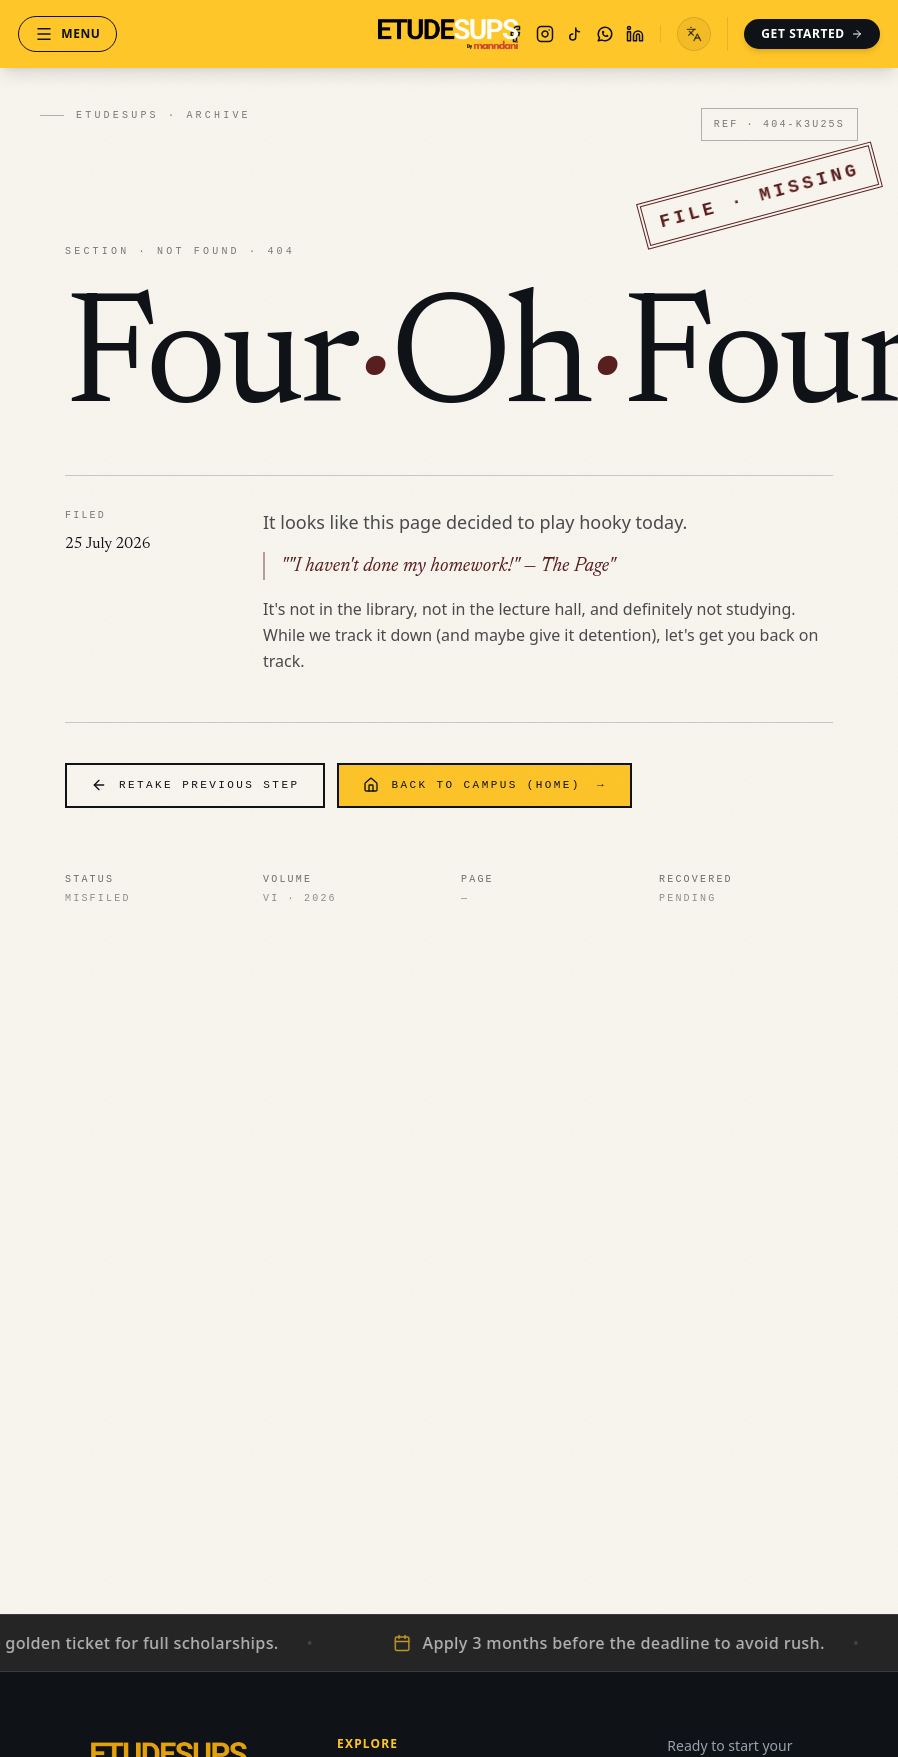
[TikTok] (564, 34)
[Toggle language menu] (683, 34)
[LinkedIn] (624, 34)
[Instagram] (534, 34)
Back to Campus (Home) (484, 785)
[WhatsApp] (594, 34)
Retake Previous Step (195, 785)
